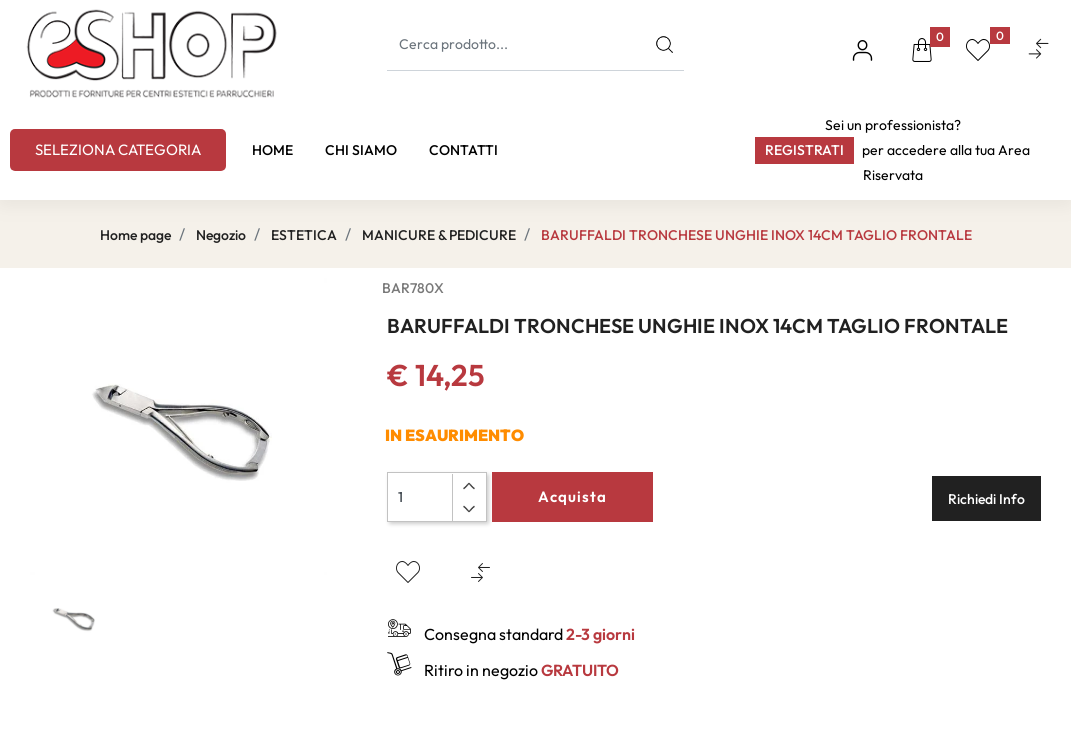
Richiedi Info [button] (986, 499)
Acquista (572, 496)
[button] (664, 45)
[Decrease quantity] (468, 509)
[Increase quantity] (468, 486)
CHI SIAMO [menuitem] (361, 150)
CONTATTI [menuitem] (463, 150)
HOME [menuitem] (272, 150)
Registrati (804, 150)
